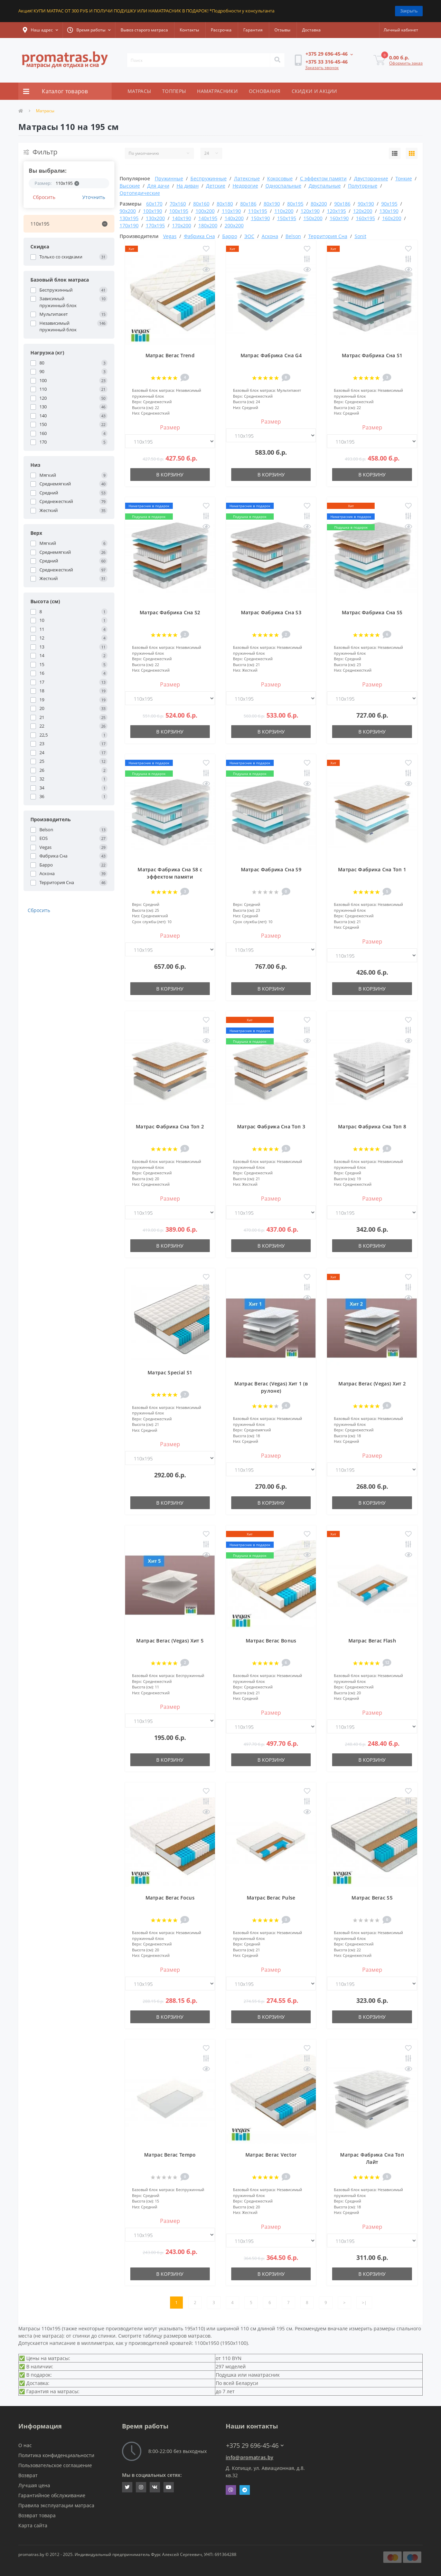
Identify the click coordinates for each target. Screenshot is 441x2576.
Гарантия (253, 30)
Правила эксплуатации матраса (56, 2505)
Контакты (189, 30)
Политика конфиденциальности (56, 2455)
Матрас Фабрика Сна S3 (271, 612)
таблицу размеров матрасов (176, 2335)
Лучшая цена (34, 2485)
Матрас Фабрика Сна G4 (271, 355)
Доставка (311, 30)
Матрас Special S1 (170, 1372)
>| (364, 2302)
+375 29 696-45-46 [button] (255, 2446)
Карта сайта (32, 2525)
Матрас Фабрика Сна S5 (372, 612)
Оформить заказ (406, 63)
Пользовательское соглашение (55, 2465)
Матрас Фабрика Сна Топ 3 (271, 1126)
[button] (40, 30)
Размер (170, 427)
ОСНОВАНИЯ (265, 91)
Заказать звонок (322, 67)
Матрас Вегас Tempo (170, 2154)
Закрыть (408, 11)
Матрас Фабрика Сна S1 (372, 355)
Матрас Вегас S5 (372, 1897)
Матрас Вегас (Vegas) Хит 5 (170, 1640)
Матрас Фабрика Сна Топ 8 (372, 1126)
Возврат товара (37, 2515)
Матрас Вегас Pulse (271, 1897)
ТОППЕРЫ (174, 91)
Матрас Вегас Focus (170, 1897)
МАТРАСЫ (139, 91)
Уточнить (93, 197)
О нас (25, 2445)
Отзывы (282, 30)
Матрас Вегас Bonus (271, 1640)
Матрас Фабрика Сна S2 (170, 612)
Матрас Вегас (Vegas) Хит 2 (372, 1383)
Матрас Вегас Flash (372, 1640)
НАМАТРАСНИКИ (217, 91)
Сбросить (44, 197)
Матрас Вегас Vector (271, 2154)
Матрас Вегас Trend (170, 355)
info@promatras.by (249, 2457)
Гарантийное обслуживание (51, 2495)
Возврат (28, 2475)
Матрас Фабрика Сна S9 (271, 869)
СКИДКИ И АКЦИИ (314, 91)
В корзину (170, 474)
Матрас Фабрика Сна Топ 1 (372, 869)
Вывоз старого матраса (144, 30)
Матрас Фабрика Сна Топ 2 (170, 1126)
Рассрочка (221, 30)
